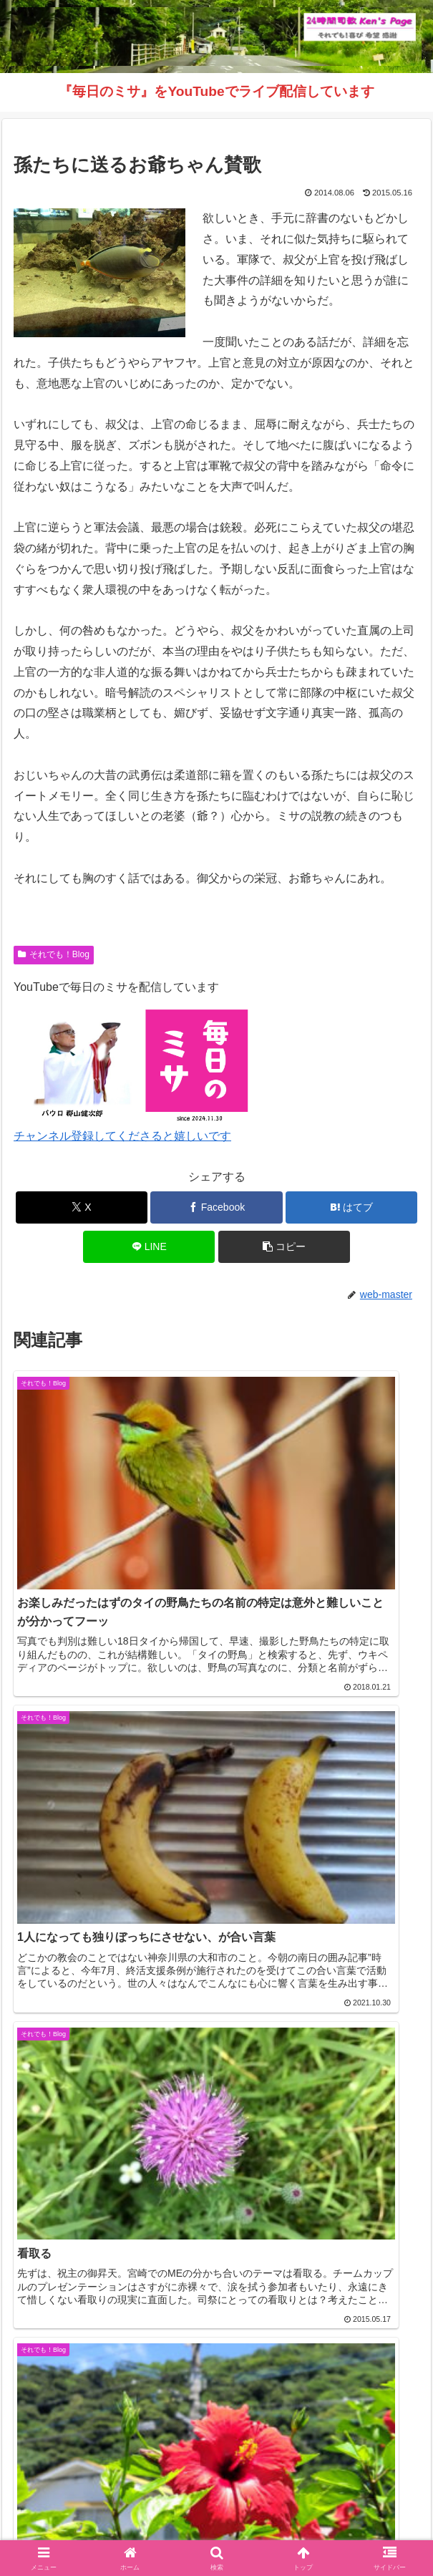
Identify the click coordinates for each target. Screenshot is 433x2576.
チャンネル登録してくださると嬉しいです (122, 1136)
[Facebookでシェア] (216, 1207)
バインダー (322, 2530)
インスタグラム (357, 2509)
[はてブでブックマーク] (351, 1207)
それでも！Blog (53, 954)
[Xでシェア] (81, 1207)
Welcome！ (76, 2509)
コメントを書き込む (216, 2310)
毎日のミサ (111, 2530)
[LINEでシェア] (149, 1247)
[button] (284, 1247)
